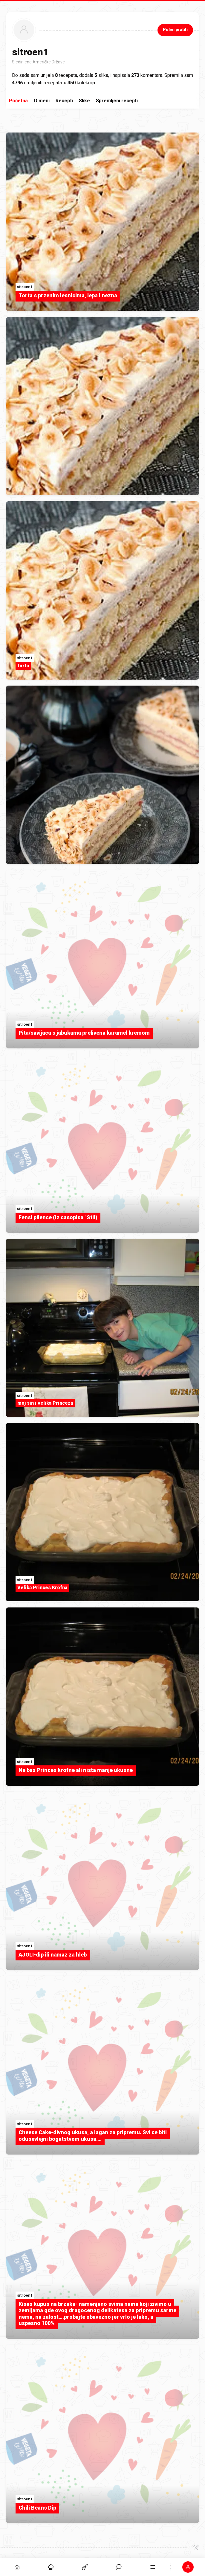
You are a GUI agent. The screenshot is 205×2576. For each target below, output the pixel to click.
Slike (84, 100)
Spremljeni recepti (117, 100)
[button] (188, 2567)
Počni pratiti (175, 29)
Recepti (64, 100)
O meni (42, 100)
